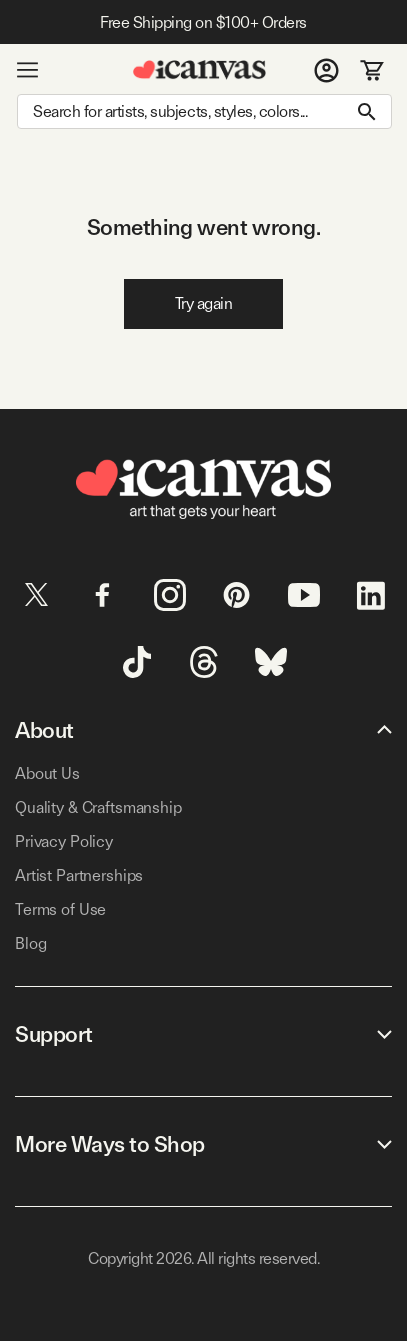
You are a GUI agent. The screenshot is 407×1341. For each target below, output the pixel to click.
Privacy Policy (64, 841)
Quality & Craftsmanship (98, 807)
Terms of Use (60, 909)
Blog (30, 943)
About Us (47, 773)
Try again (204, 303)
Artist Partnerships (79, 875)
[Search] (204, 111)
